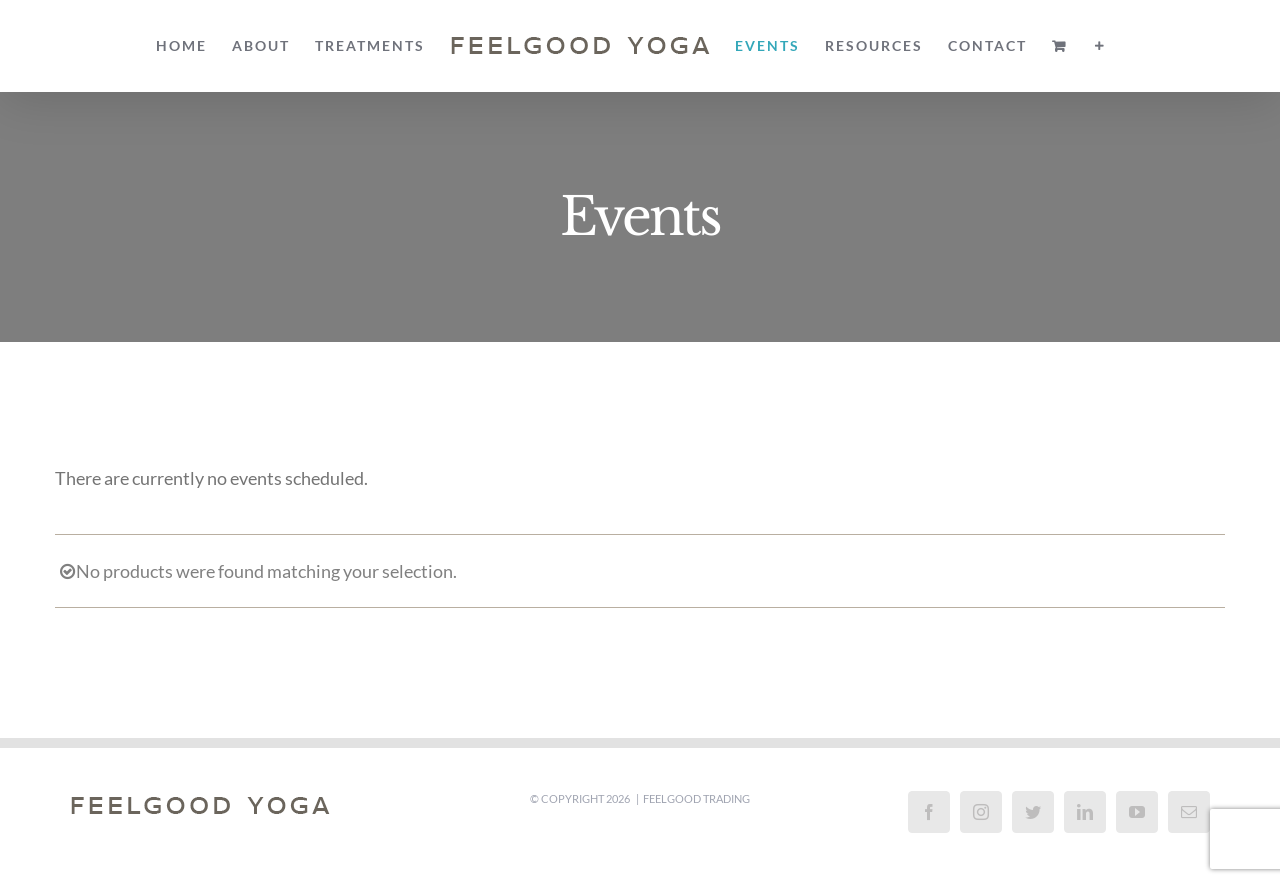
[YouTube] (1137, 812)
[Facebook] (929, 812)
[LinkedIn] (1085, 812)
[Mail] (1189, 812)
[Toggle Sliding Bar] (1100, 46)
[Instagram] (981, 812)
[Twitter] (1033, 812)
